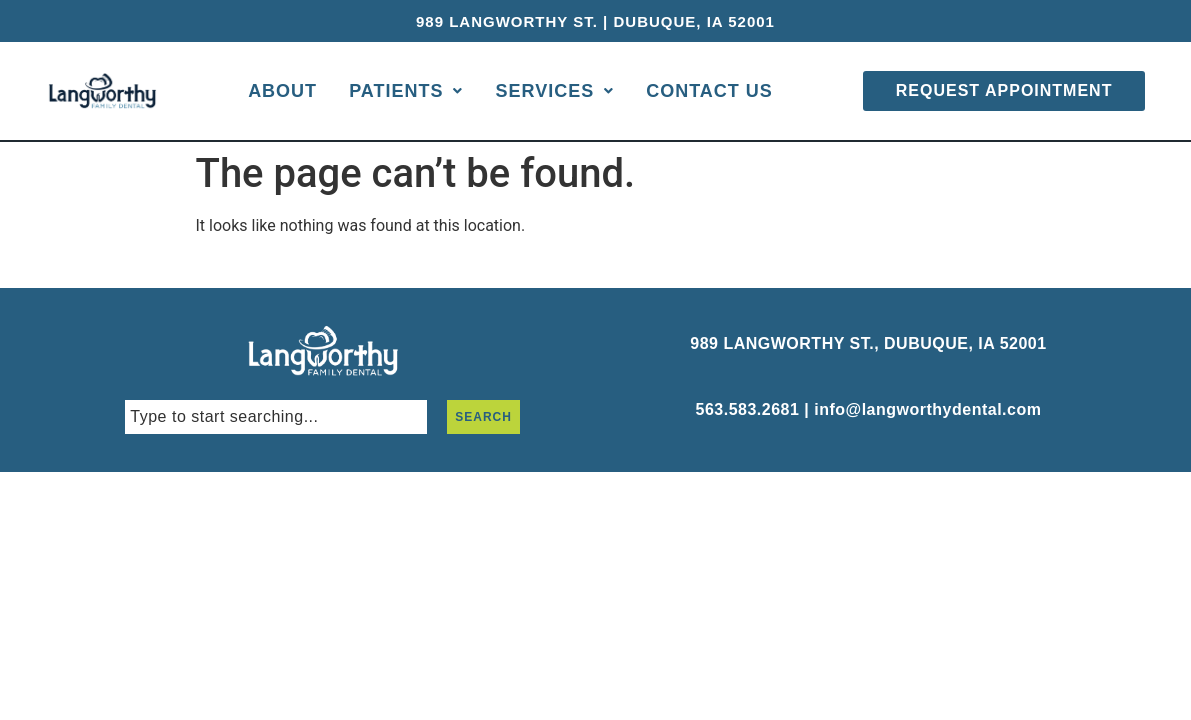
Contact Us (709, 91)
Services (554, 91)
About (282, 91)
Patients (406, 91)
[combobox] (276, 417)
